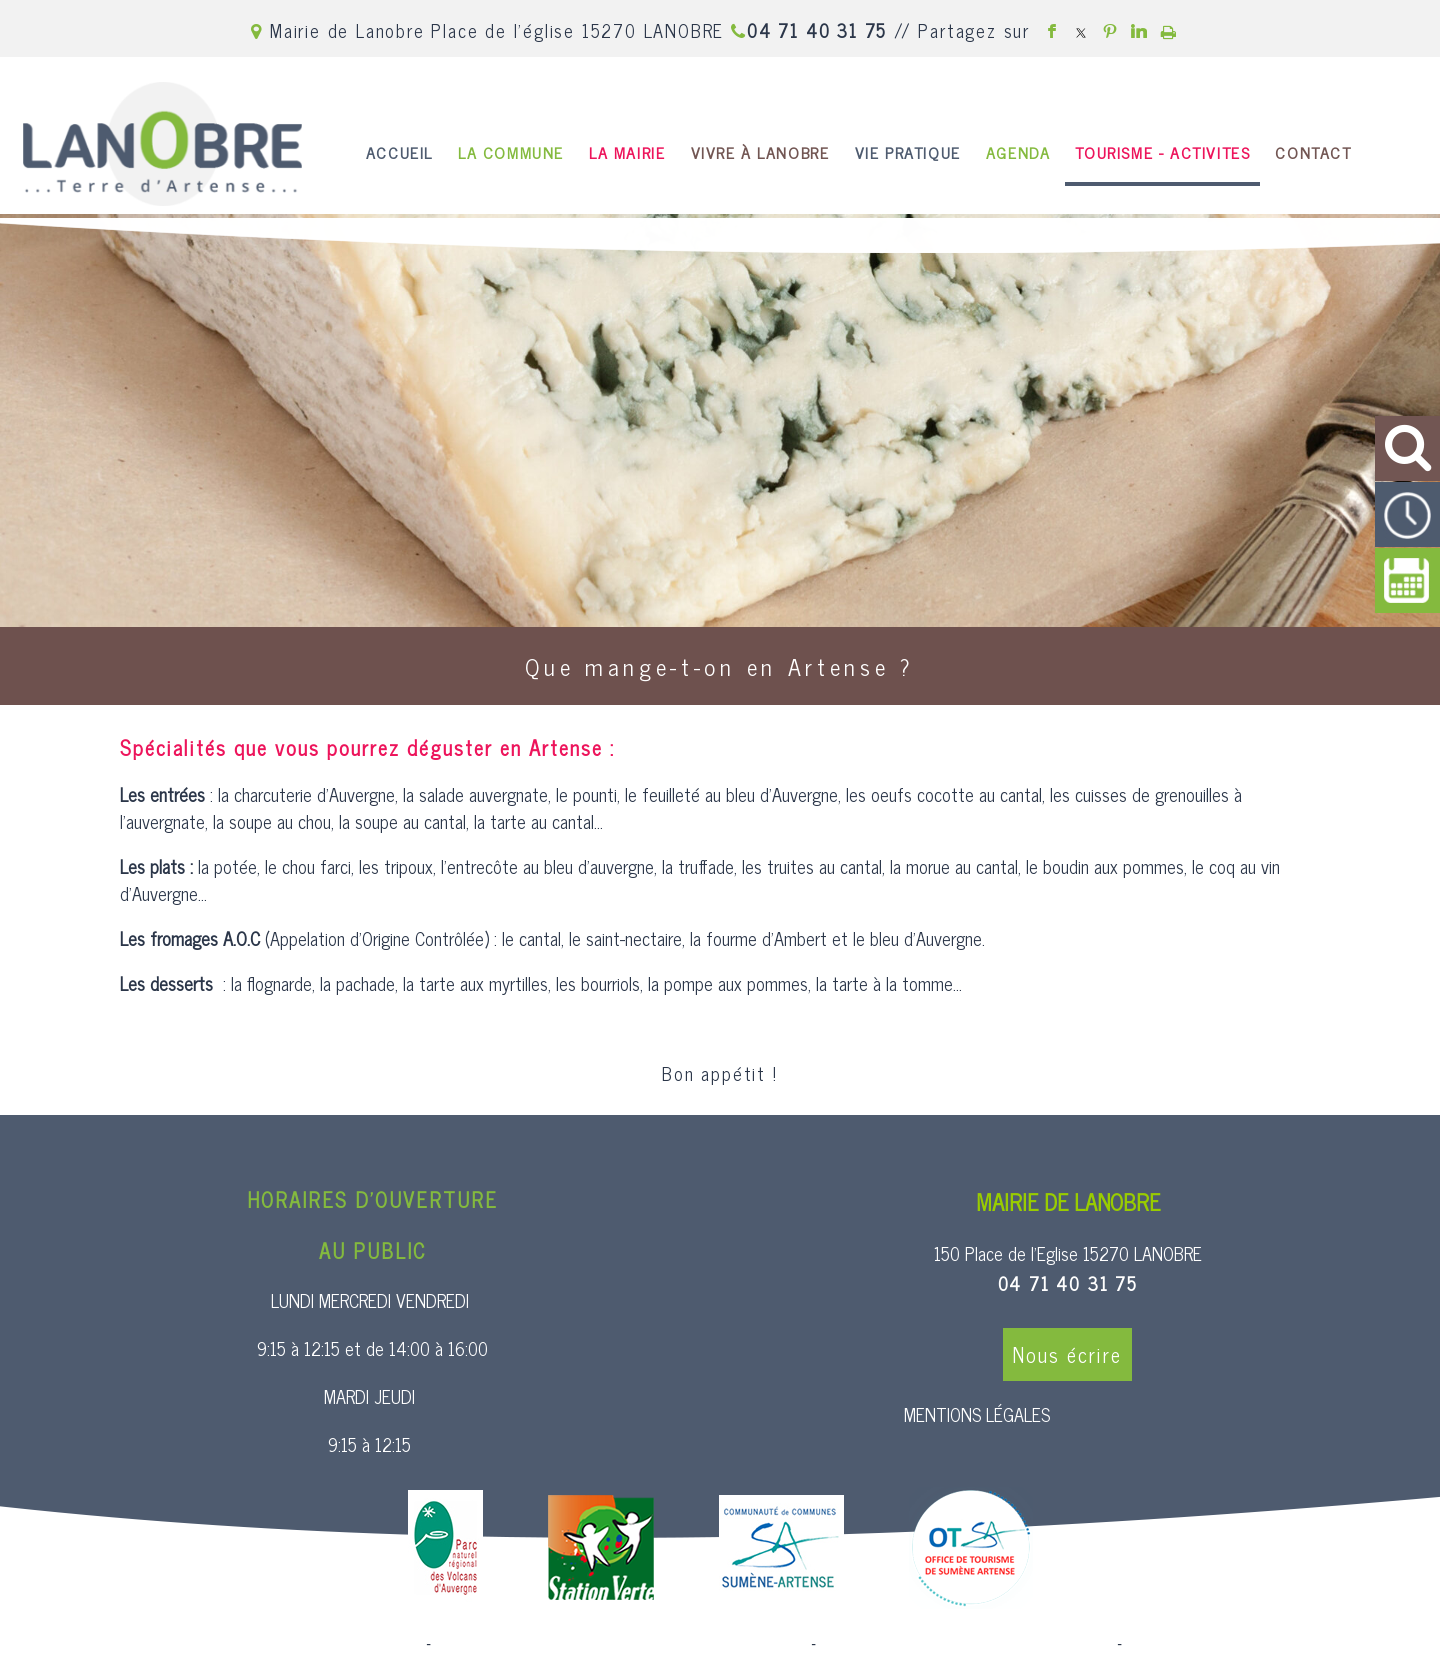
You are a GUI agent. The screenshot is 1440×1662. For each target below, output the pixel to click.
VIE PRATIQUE (908, 152)
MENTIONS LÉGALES (977, 1414)
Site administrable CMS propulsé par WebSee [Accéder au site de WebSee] (966, 1644)
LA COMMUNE (511, 152)
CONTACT (1313, 152)
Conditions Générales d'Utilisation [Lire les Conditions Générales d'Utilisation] (1234, 1644)
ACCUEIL (399, 152)
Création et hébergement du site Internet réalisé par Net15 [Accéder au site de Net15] (621, 1644)
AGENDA (1018, 152)
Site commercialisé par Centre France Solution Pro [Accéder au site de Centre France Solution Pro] (260, 1644)
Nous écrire (1067, 1354)
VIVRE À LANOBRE (760, 152)
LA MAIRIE (627, 152)
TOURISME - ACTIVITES (1162, 152)
